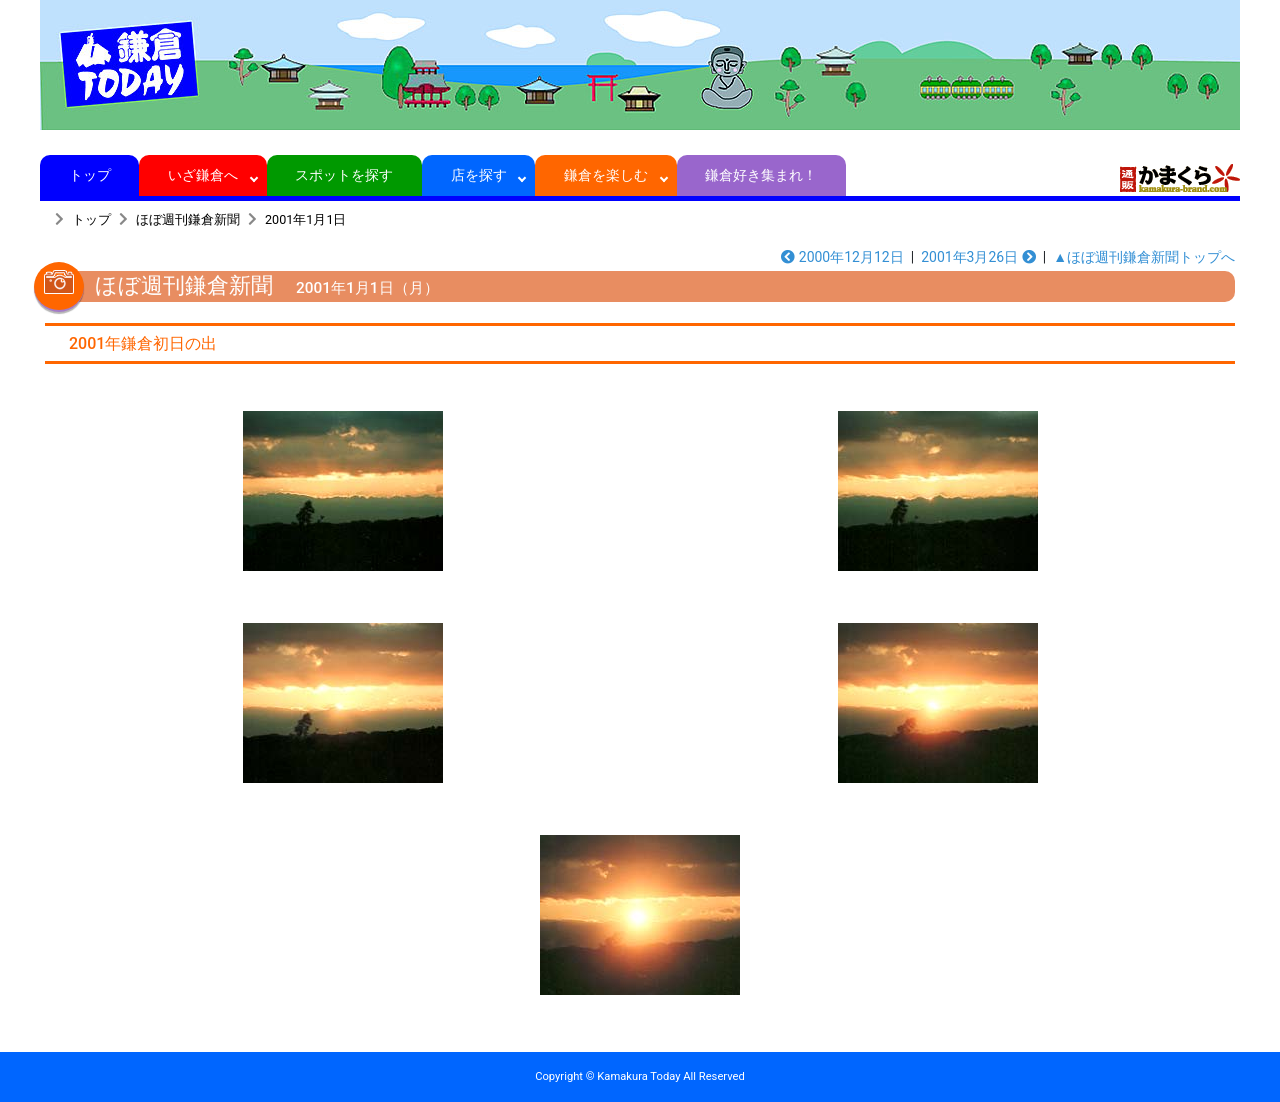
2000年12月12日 (842, 257)
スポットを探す (344, 175)
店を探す (478, 175)
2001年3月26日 (978, 257)
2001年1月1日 (305, 219)
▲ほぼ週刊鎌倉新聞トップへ (1144, 257)
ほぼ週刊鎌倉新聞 (188, 219)
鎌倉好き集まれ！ (761, 175)
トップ (89, 175)
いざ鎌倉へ (203, 175)
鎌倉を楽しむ (606, 175)
